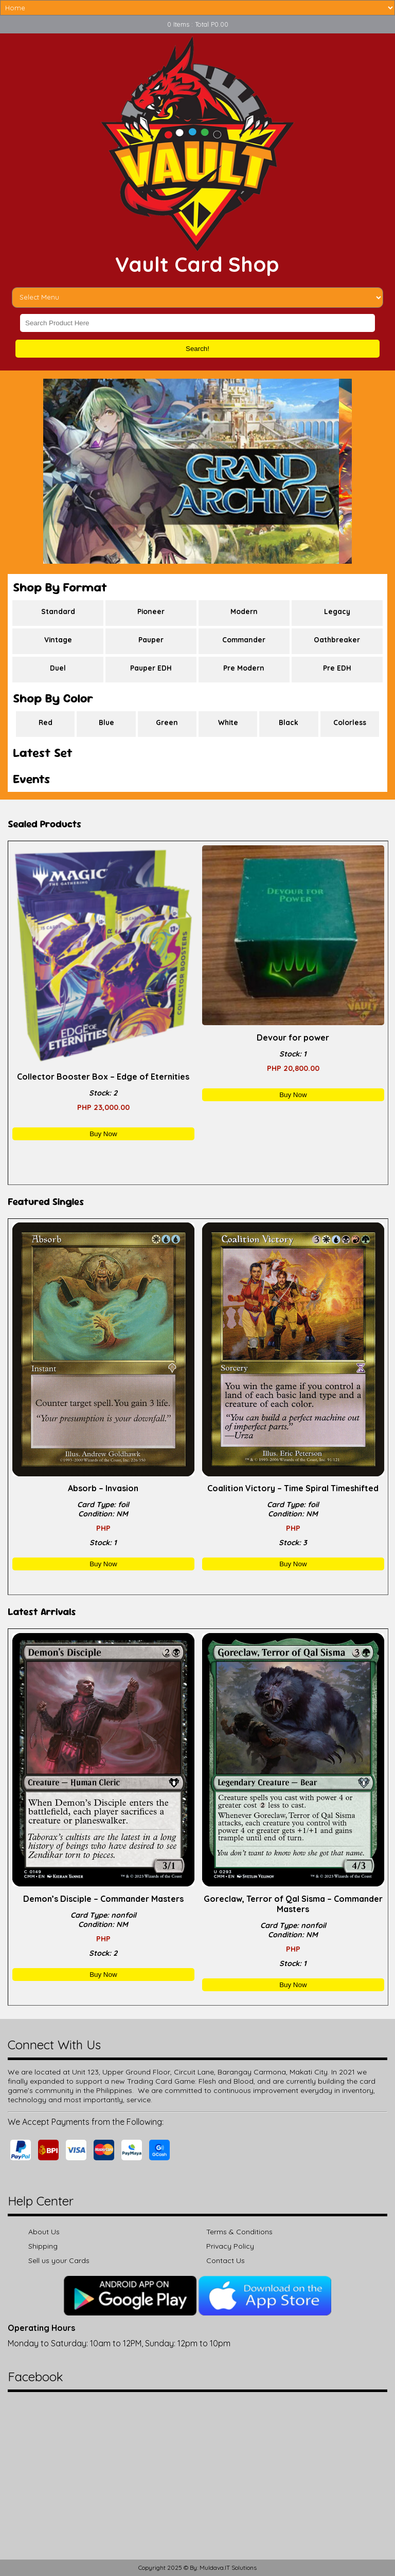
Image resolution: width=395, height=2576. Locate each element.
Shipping (43, 2246)
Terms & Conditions (239, 2231)
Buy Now (103, 1134)
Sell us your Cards (58, 2260)
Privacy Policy (230, 2246)
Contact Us (225, 2260)
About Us (44, 2231)
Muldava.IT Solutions (228, 2567)
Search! (197, 349)
